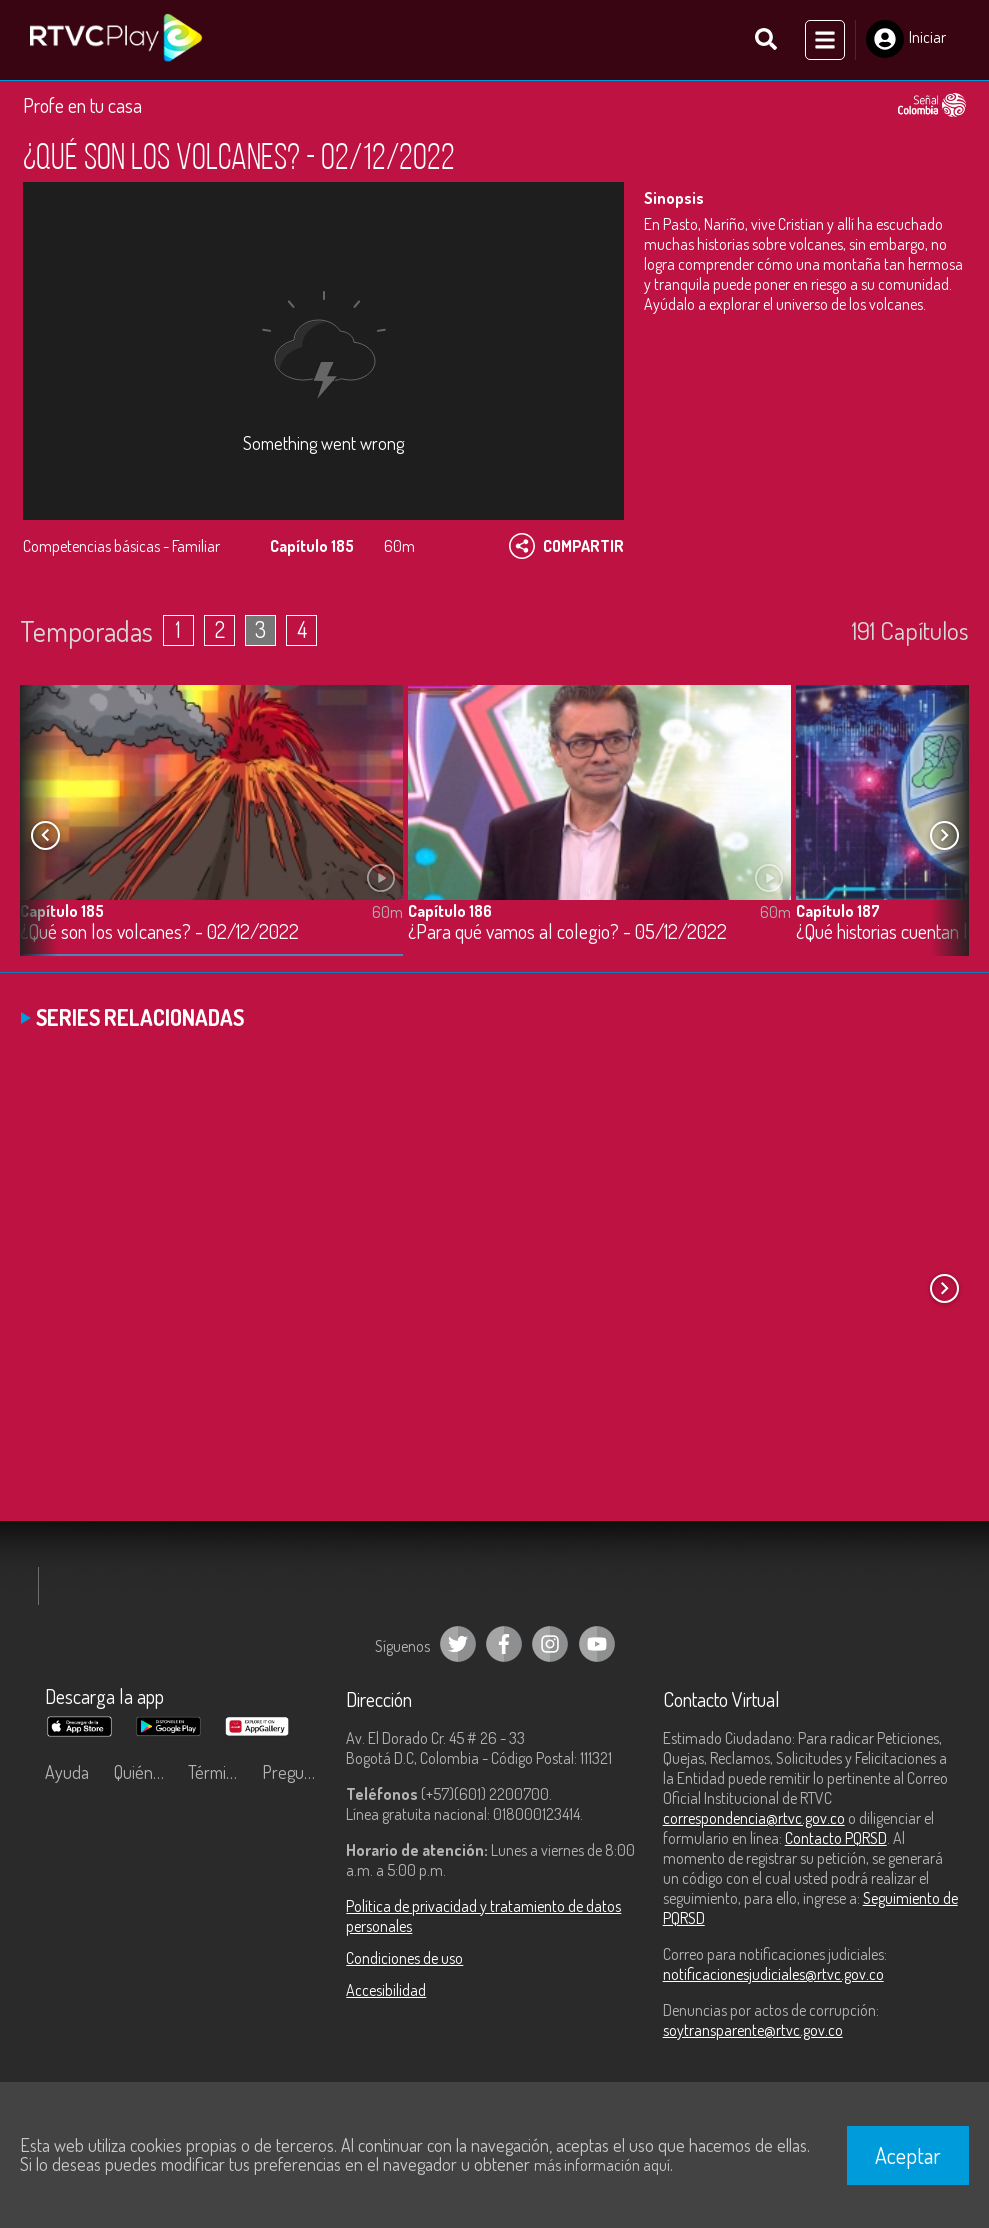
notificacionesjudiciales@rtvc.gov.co (773, 1974)
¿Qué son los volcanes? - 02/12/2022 (159, 932)
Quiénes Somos (146, 1772)
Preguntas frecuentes (294, 1772)
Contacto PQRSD (836, 1838)
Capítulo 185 (62, 911)
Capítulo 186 (450, 911)
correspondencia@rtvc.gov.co (754, 1818)
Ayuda (67, 1772)
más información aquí (602, 2165)
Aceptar (908, 2155)
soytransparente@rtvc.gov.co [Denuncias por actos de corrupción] (753, 2030)
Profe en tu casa (82, 105)
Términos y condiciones (220, 1772)
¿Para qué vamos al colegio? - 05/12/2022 (567, 932)
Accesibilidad (386, 1990)
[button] (944, 835)
